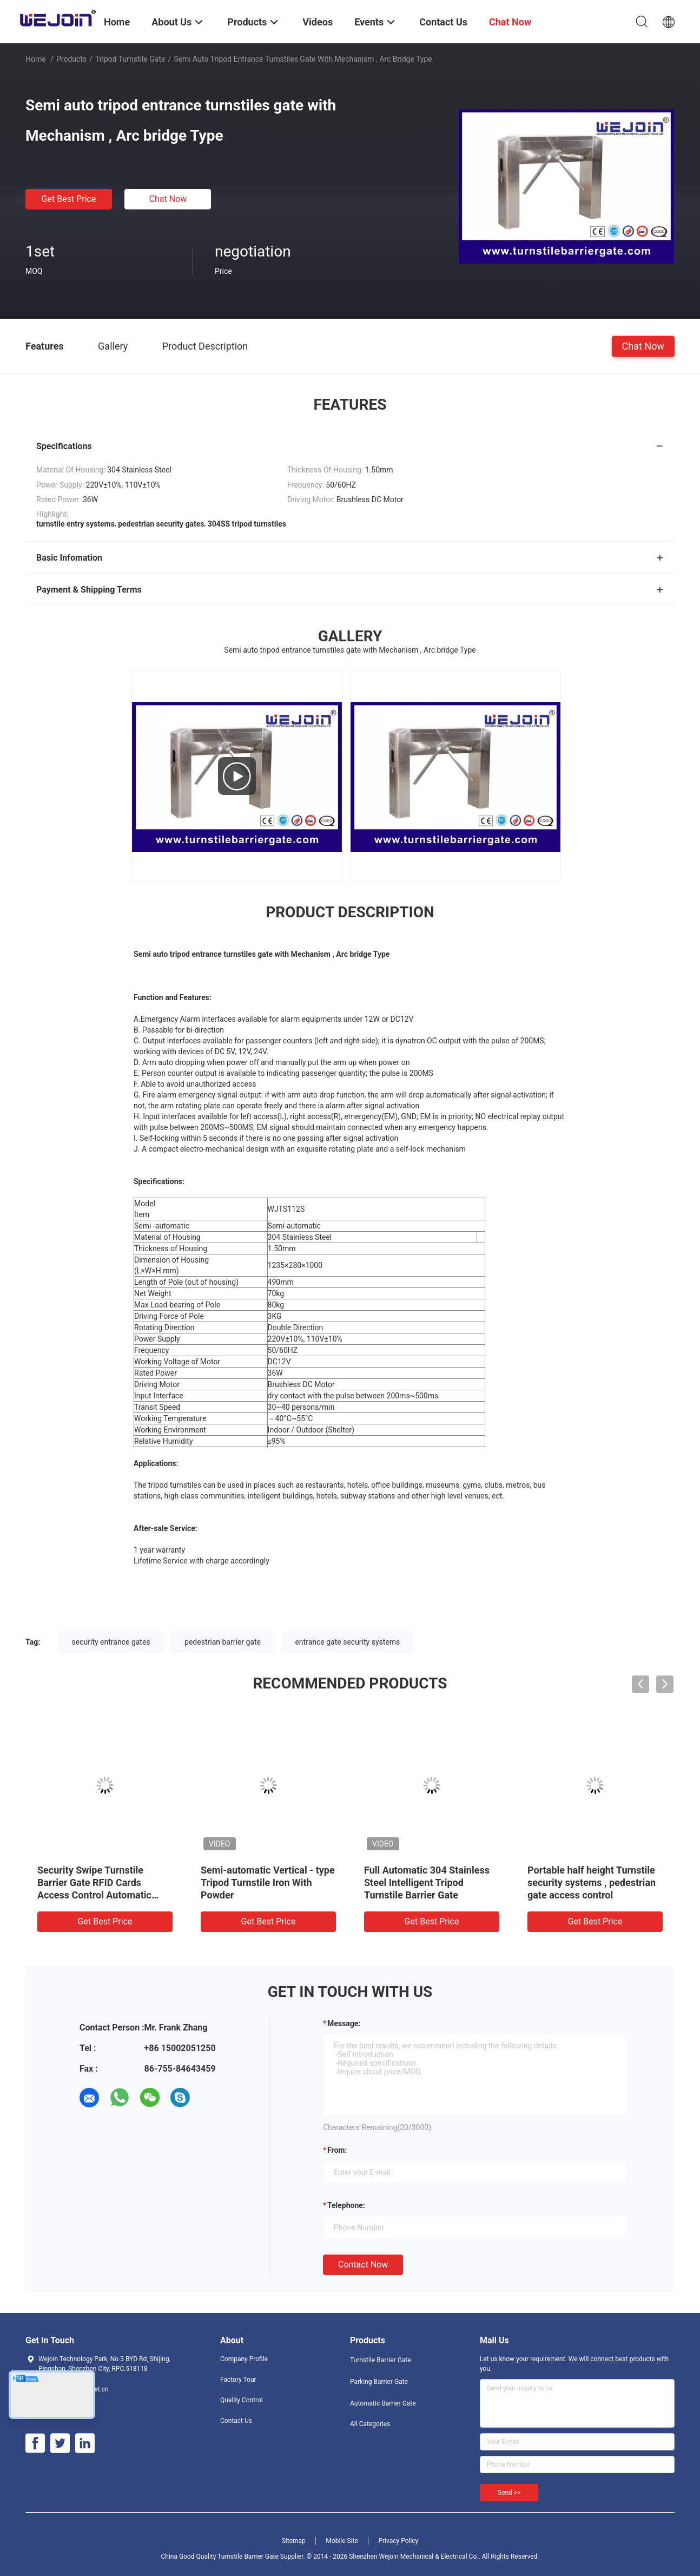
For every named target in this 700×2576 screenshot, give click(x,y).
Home (35, 59)
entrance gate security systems (347, 1642)
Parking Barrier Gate (379, 2382)
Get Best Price (69, 199)
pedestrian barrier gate (222, 1642)
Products (71, 59)
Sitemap (294, 2541)
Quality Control (241, 2400)
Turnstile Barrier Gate (380, 2360)
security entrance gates (111, 1642)
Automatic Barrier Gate (383, 2403)
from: (337, 2150)
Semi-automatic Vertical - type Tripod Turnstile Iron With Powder (268, 1882)
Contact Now (363, 2264)
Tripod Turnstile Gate (130, 59)
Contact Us (236, 2420)
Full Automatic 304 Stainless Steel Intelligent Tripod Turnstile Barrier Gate (427, 1882)
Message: (343, 2023)
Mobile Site (342, 2541)
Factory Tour (238, 2379)
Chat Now (168, 199)
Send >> (509, 2492)
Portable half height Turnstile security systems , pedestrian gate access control (591, 1882)
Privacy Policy (398, 2541)
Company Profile (244, 2359)
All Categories (370, 2424)
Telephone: (346, 2205)
